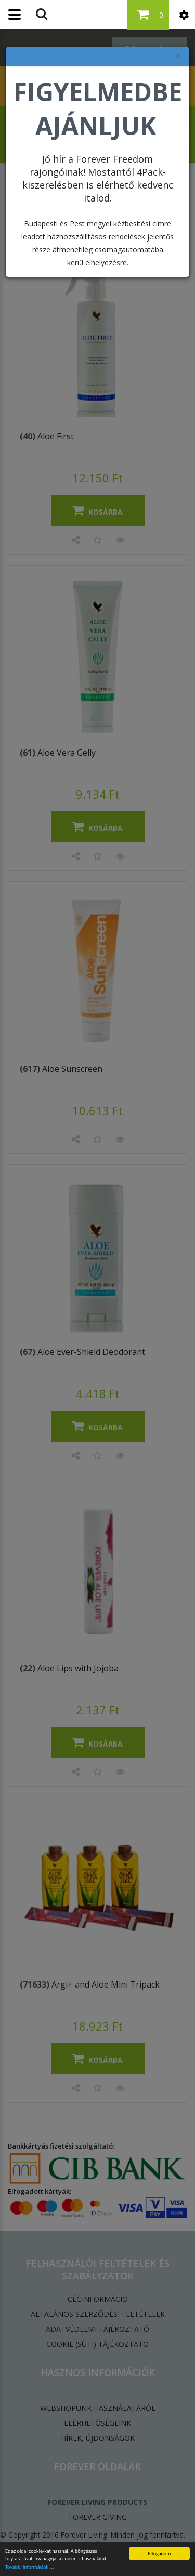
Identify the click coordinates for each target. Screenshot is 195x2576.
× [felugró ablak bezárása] (178, 56)
